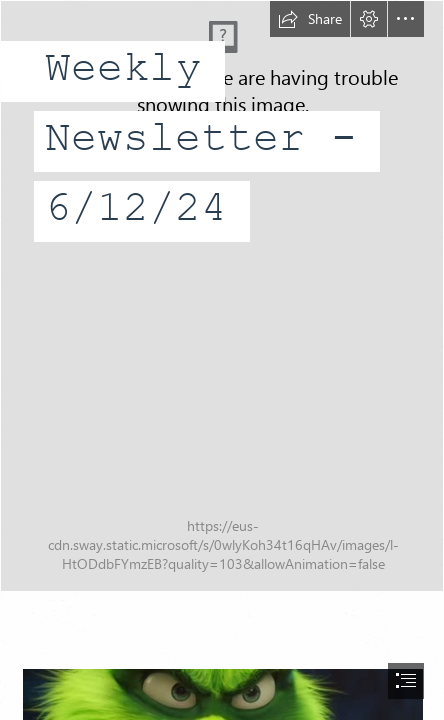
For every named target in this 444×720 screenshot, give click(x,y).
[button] (310, 19)
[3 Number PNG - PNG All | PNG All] (222, 296)
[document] (222, 360)
